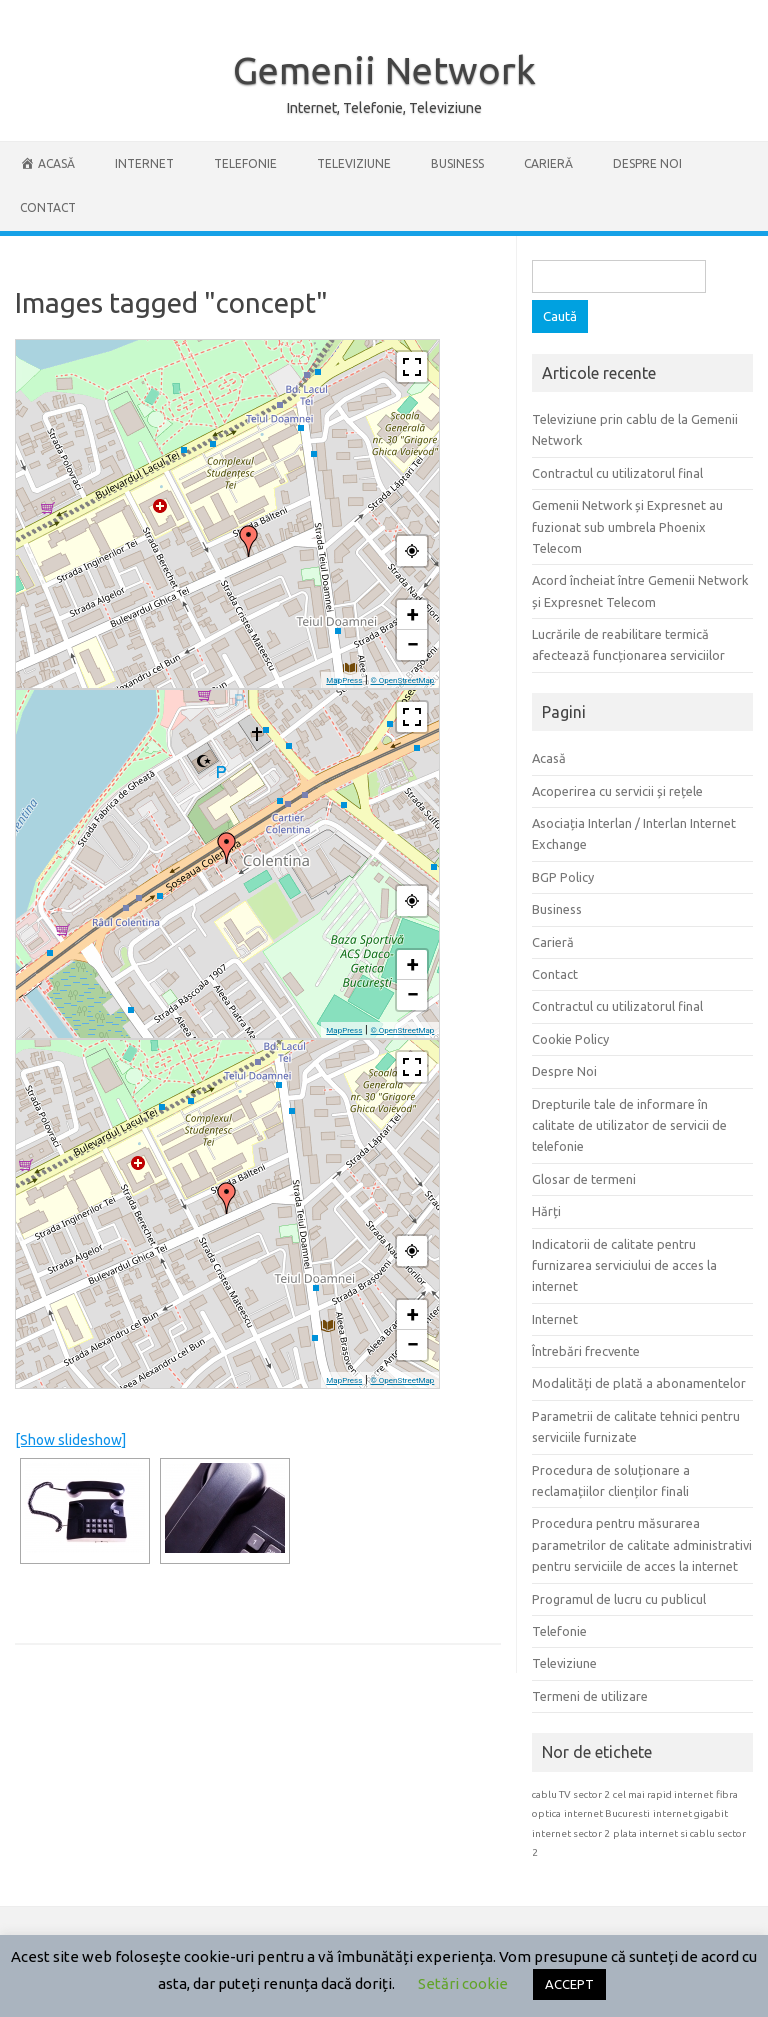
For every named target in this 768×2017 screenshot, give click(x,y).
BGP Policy (563, 877)
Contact (48, 207)
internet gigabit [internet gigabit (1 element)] (690, 1813)
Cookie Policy (570, 1039)
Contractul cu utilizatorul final (617, 473)
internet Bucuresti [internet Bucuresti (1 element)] (607, 1813)
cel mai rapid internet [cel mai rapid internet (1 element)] (663, 1794)
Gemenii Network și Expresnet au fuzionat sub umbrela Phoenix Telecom (627, 526)
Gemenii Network (384, 70)
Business (457, 163)
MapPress (344, 680)
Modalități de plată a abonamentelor (639, 1383)
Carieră (548, 163)
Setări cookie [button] (463, 1983)
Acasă (549, 758)
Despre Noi (647, 163)
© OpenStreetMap (402, 680)
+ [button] (413, 614)
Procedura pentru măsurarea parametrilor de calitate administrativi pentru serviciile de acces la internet (642, 1544)
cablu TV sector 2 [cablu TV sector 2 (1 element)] (571, 1794)
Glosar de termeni (584, 1179)
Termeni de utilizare (590, 1696)
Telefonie (245, 163)
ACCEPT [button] (569, 1984)
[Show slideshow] (70, 1440)
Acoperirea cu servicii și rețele (617, 791)
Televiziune (354, 163)
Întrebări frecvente (586, 1351)
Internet (144, 163)
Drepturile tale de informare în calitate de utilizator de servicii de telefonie (629, 1125)
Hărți (546, 1211)
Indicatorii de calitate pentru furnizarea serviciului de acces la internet (624, 1265)
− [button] (413, 644)
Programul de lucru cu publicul (619, 1599)
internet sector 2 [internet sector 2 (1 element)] (571, 1833)
